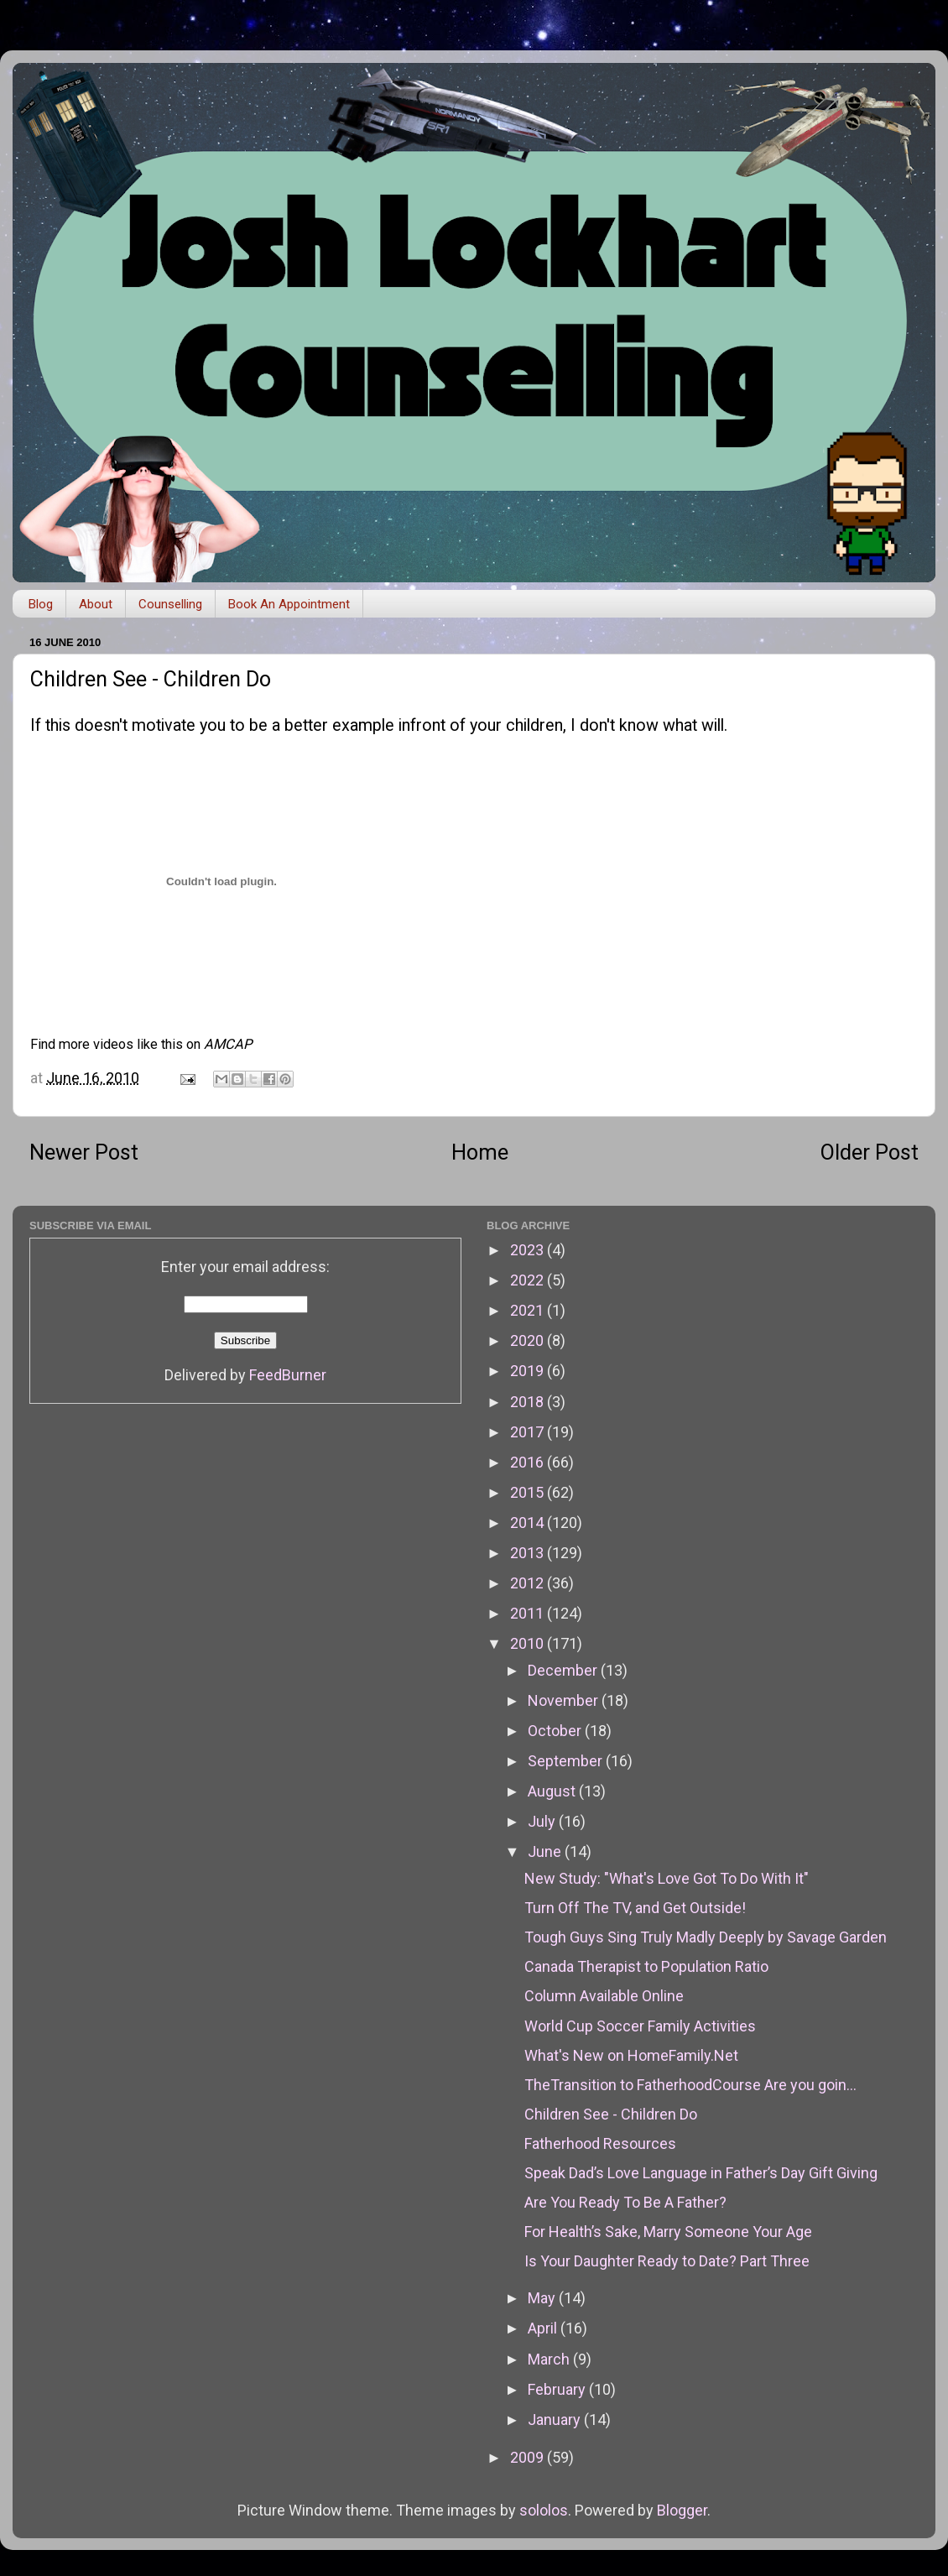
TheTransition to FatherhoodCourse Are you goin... (690, 2085)
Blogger (682, 2510)
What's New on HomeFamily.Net (631, 2055)
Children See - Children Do (610, 2114)
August (553, 1791)
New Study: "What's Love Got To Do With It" (666, 1878)
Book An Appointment (289, 604)
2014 (528, 1522)
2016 (528, 1462)
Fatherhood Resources (600, 2143)
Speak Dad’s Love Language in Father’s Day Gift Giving (701, 2173)
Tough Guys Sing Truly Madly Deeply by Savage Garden (705, 1937)
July (543, 1821)
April (544, 2328)
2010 (528, 1643)
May (543, 2298)
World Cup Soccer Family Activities (640, 2026)
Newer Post (83, 1152)
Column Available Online (604, 1996)
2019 (528, 1370)
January (556, 2419)
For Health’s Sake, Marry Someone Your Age (668, 2231)
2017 (528, 1432)
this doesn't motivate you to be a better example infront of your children (304, 725)
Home (479, 1152)
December (564, 1670)
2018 (528, 1402)
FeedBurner (287, 1375)
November (565, 1700)
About (95, 604)
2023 (528, 1250)
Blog (41, 604)
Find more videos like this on (141, 1044)
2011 (528, 1613)
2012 (528, 1583)
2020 (528, 1340)
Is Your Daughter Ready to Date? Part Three (667, 2261)
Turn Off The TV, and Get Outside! (635, 1907)
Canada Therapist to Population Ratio (646, 1966)
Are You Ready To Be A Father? (625, 2202)
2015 (528, 1492)
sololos (543, 2510)
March (550, 2359)
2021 (528, 1310)
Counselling (170, 604)
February (558, 2389)
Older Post (869, 1152)
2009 (528, 2457)
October (556, 1730)
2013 (528, 1553)
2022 (528, 1280)
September (567, 1761)
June (546, 1851)
